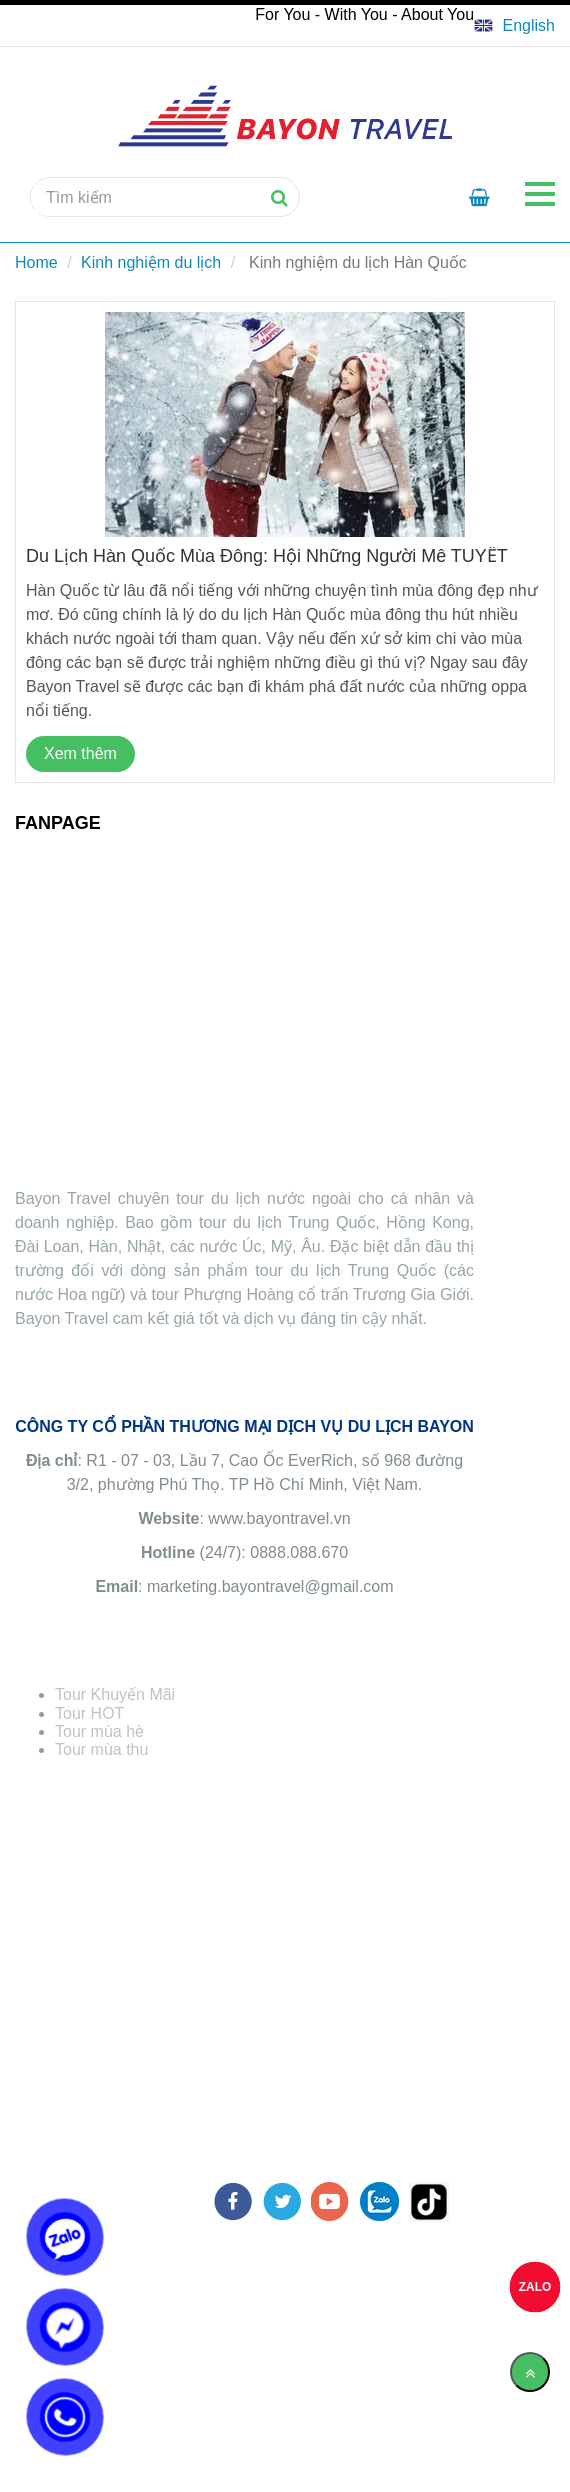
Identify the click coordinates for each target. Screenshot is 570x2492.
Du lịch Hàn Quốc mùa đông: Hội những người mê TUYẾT (267, 556)
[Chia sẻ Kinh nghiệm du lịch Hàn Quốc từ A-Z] (514, 26)
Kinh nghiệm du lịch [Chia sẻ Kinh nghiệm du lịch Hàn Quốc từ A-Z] (151, 262)
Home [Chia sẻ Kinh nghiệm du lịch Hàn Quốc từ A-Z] (36, 262)
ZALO (535, 2287)
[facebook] (233, 2201)
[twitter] (282, 2201)
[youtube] (330, 2201)
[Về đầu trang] (530, 2372)
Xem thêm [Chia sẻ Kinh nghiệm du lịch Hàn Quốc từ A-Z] (80, 753)
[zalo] (379, 2201)
